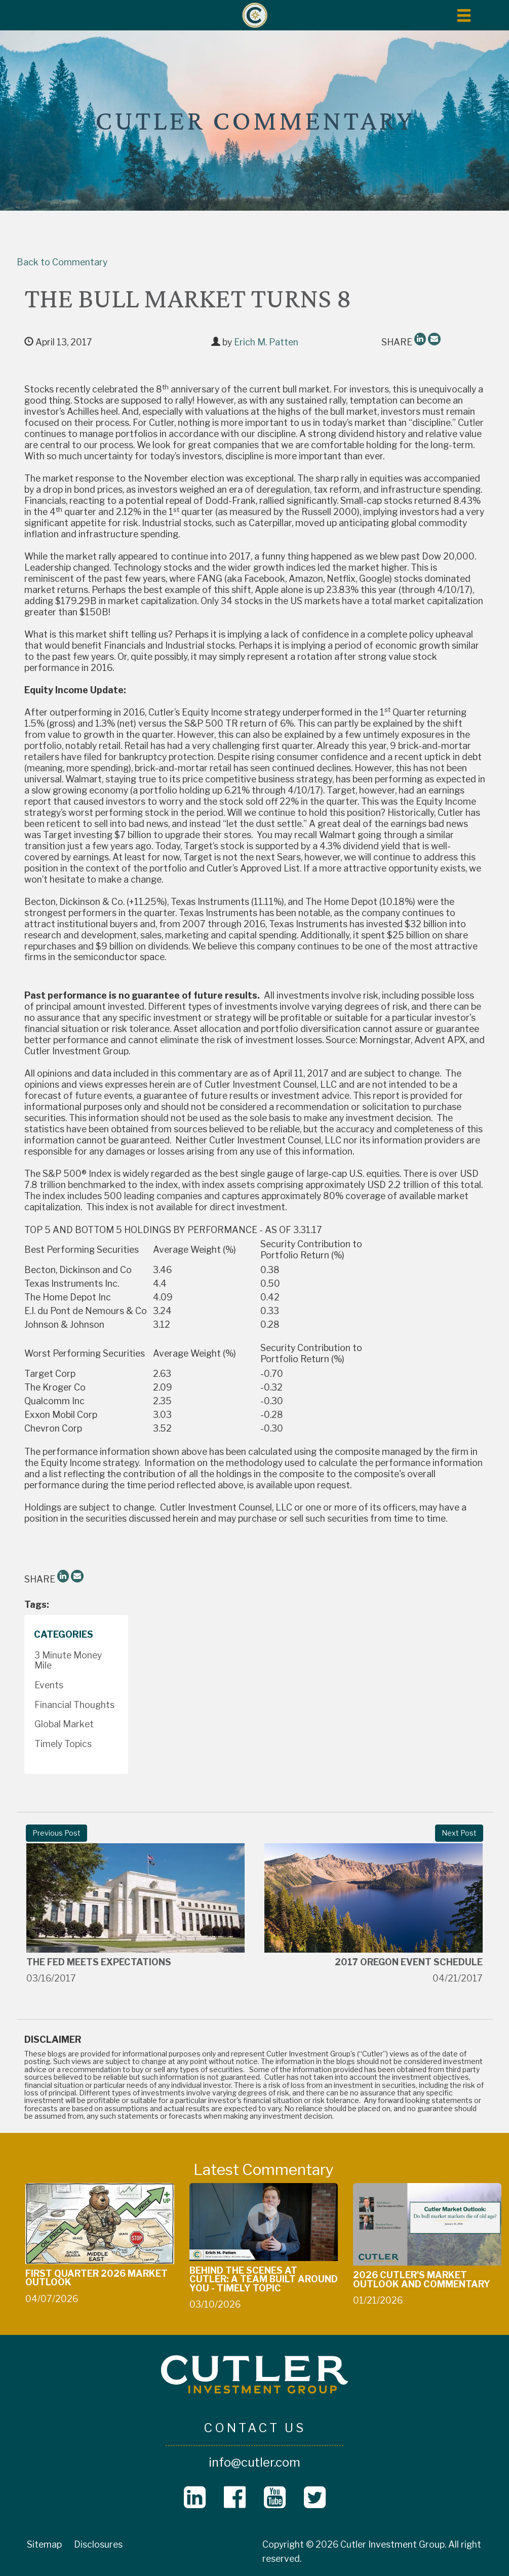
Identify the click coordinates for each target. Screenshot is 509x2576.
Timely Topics (63, 1743)
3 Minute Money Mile (68, 1660)
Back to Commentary (62, 262)
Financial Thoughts (74, 1704)
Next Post (459, 1833)
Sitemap (44, 2544)
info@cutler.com (254, 2462)
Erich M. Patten (266, 342)
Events (48, 1685)
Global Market (64, 1724)
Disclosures (98, 2544)
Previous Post (56, 1833)
